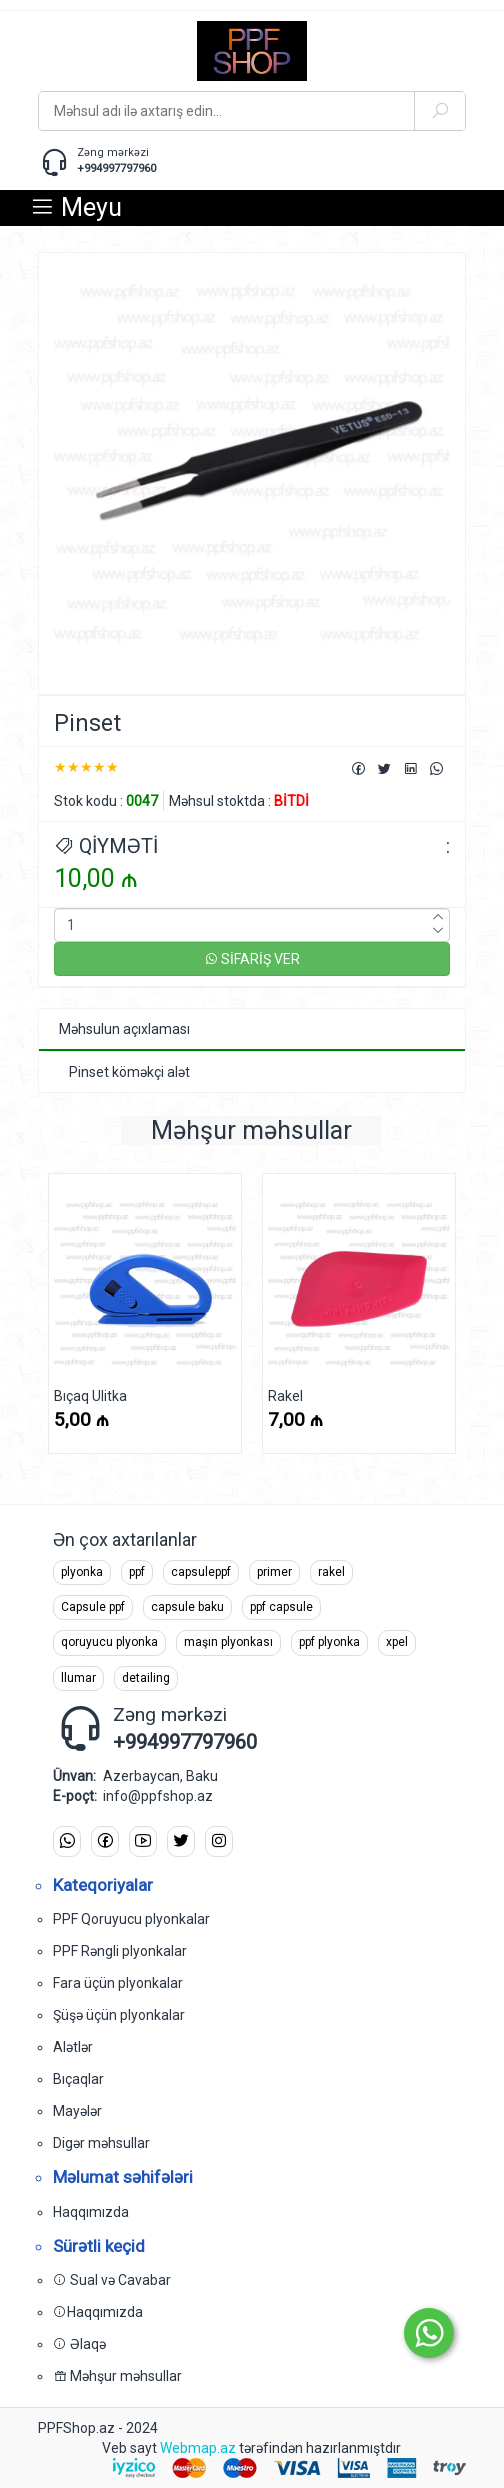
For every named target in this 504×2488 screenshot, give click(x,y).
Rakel (285, 1396)
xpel (397, 1642)
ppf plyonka (329, 1642)
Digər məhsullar (101, 2143)
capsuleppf (201, 1572)
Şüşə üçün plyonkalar (119, 2015)
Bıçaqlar (78, 2079)
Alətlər (73, 2047)
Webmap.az (198, 2448)
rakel (331, 1572)
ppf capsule (281, 1607)
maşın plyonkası (228, 1642)
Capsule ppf (93, 1607)
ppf (137, 1572)
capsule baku (187, 1607)
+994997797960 (116, 168)
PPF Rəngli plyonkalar (120, 1951)
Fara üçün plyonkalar (118, 1983)
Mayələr (77, 2111)
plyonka (82, 1572)
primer (274, 1572)
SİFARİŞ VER (252, 959)
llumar (78, 1678)
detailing (146, 1678)
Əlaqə (79, 2344)
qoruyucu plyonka (109, 1642)
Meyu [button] (76, 207)
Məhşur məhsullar (117, 2376)
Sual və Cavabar (112, 2280)
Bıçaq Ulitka (90, 1396)
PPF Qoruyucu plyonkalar (131, 1919)
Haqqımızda (91, 2212)
